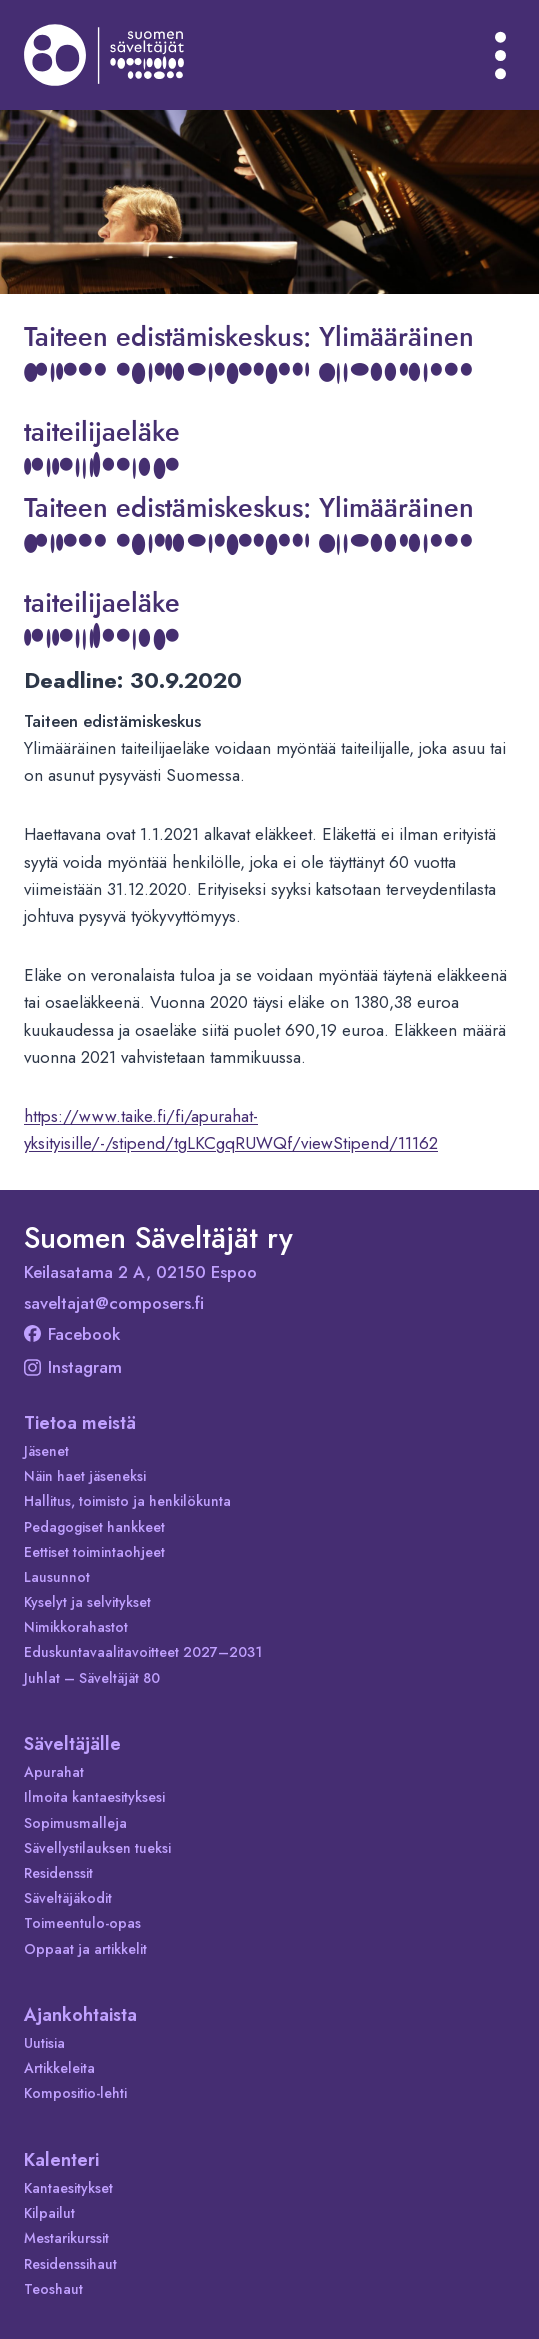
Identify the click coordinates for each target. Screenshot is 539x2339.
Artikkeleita (59, 2068)
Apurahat (54, 1772)
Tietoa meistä (80, 1423)
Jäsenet (46, 1451)
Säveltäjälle (72, 1744)
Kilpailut (49, 2213)
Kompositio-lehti (75, 2093)
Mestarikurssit (66, 2238)
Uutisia (44, 2043)
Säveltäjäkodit (68, 1898)
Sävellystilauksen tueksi (97, 1848)
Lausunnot (57, 1577)
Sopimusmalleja (75, 1823)
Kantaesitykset (68, 2188)
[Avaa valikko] (501, 55)
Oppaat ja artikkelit (85, 1949)
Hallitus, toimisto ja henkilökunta (127, 1501)
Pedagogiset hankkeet (94, 1527)
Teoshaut (53, 2289)
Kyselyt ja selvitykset (87, 1602)
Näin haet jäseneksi (85, 1476)
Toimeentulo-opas (82, 1923)
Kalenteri (61, 2160)
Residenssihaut (70, 2264)
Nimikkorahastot (76, 1627)
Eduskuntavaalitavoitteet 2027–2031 (143, 1652)
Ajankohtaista (80, 2015)
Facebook (72, 1334)
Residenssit (58, 1873)
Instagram (73, 1367)
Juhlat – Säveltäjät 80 (92, 1678)
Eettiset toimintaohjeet (94, 1552)
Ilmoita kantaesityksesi (94, 1797)
